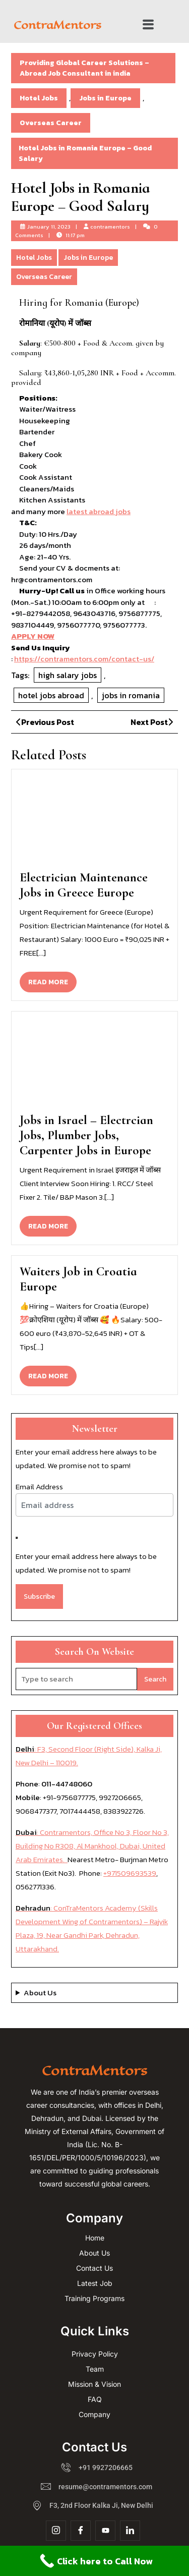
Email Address (39, 1486)
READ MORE (52, 979)
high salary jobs (67, 675)
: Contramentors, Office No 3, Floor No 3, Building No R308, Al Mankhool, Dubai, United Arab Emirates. (92, 1845)
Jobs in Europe (105, 98)
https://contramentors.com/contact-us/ (84, 658)
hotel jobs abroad (51, 695)
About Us (40, 1992)
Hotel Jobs (39, 98)
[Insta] (56, 2531)
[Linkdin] (130, 2531)
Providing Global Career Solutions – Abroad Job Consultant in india (84, 68)
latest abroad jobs (99, 511)
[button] (148, 25)
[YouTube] (105, 2531)
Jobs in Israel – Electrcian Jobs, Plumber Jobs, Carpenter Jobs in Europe (86, 1135)
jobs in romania (131, 695)
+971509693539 (129, 1873)
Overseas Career (51, 123)
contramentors (110, 226)
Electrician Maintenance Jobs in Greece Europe (84, 885)
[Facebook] (81, 2531)
